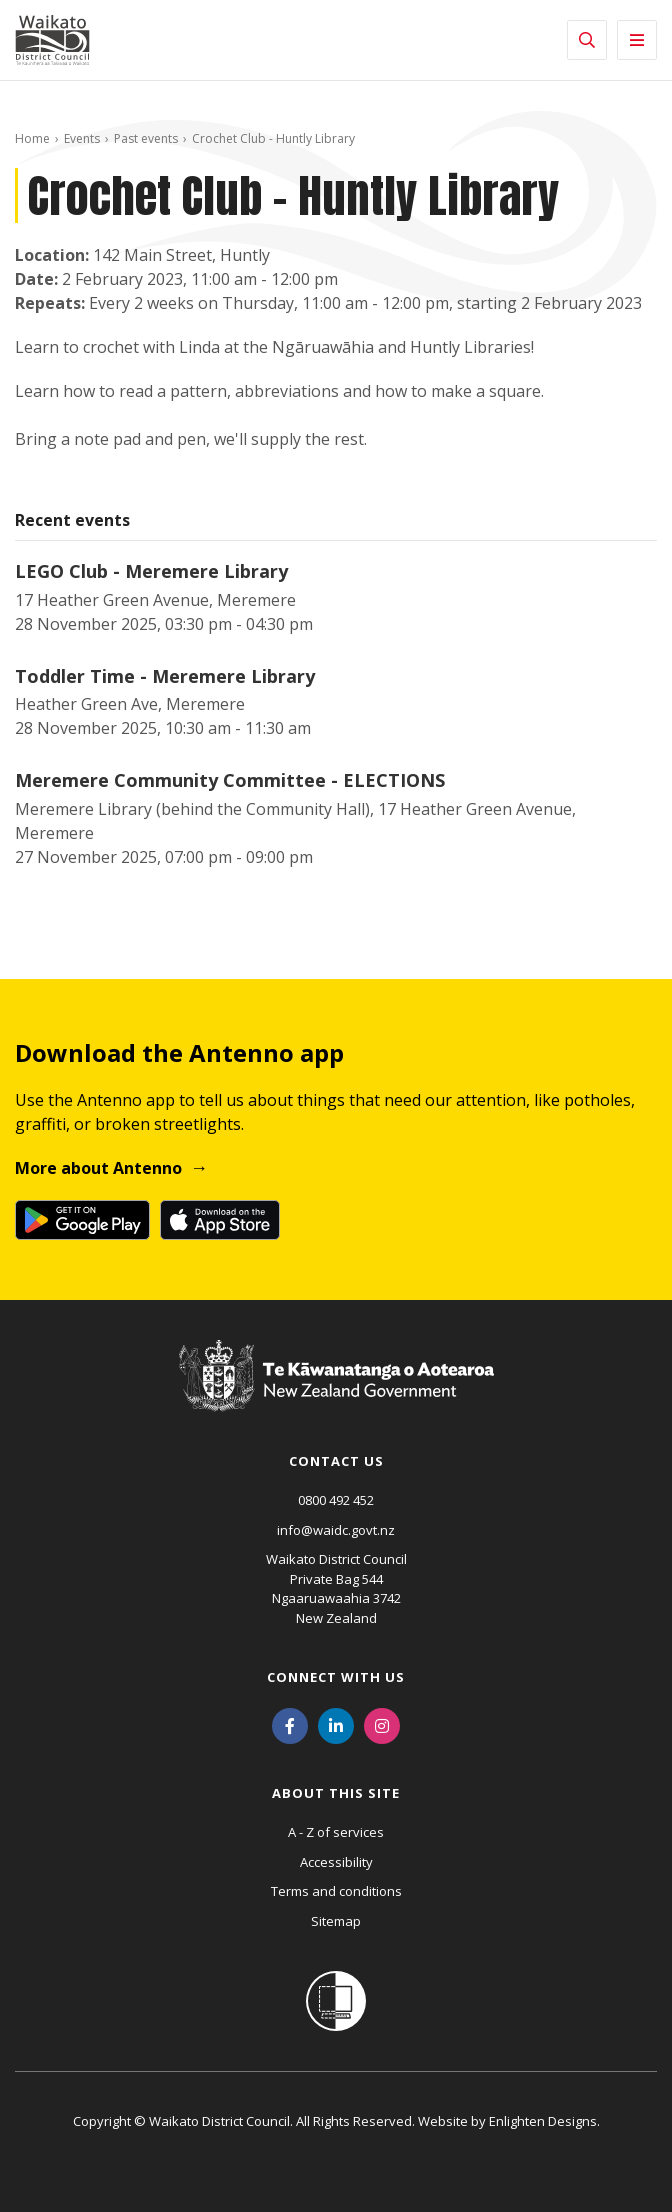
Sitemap (336, 1921)
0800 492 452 (336, 1500)
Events (82, 138)
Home (32, 138)
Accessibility (336, 1862)
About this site (336, 1793)
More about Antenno (98, 1168)
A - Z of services (336, 1832)
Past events (146, 138)
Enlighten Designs (543, 2121)
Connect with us (336, 1677)
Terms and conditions (336, 1891)
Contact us (336, 1461)
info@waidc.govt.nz (336, 1530)
